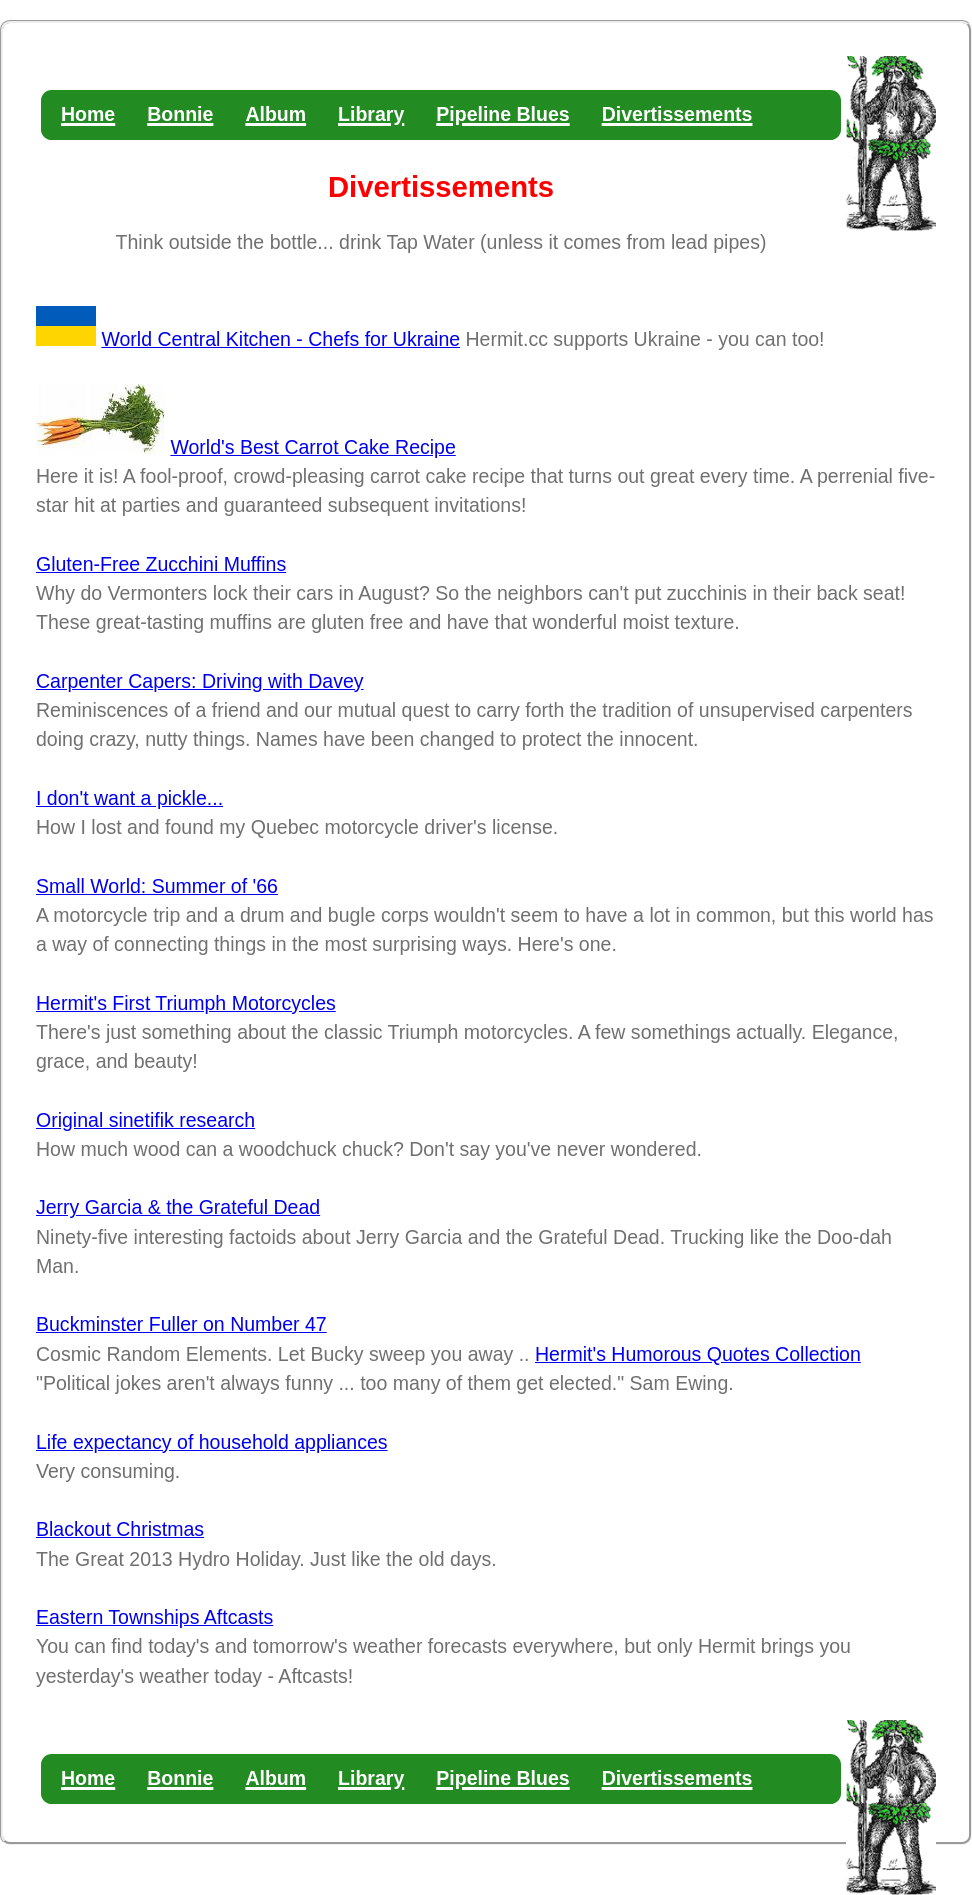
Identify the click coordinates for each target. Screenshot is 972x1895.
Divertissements (677, 114)
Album (275, 114)
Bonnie (180, 114)
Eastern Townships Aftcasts (154, 1617)
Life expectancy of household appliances (212, 1442)
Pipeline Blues (502, 114)
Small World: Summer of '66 (157, 886)
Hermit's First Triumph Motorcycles (186, 1003)
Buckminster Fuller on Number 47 (181, 1324)
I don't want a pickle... (129, 798)
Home (88, 114)
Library (371, 114)
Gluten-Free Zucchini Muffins (161, 564)
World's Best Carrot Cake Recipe (312, 447)
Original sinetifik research (145, 1120)
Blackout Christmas (120, 1529)
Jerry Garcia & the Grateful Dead (178, 1207)
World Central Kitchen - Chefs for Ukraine (280, 339)
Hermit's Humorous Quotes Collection (698, 1354)
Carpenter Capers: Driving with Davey (200, 681)
